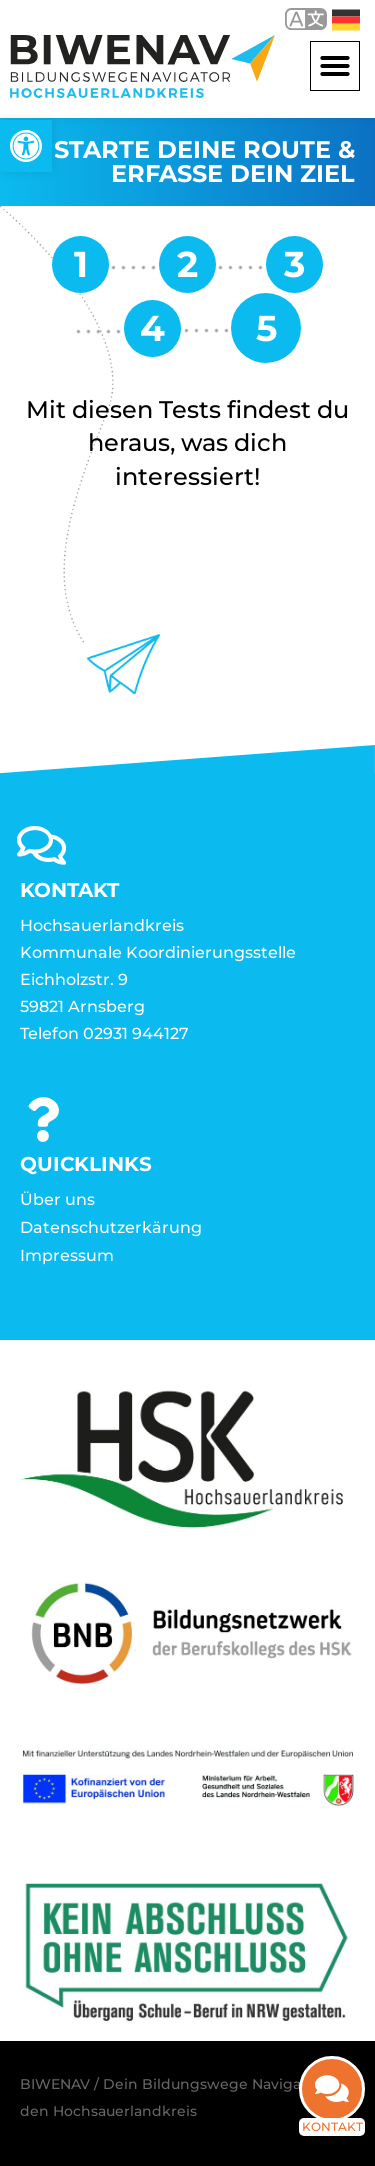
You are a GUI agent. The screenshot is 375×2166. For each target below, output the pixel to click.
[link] (26, 146)
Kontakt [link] (332, 2124)
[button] (335, 66)
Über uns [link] (57, 1199)
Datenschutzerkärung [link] (111, 1227)
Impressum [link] (67, 1255)
